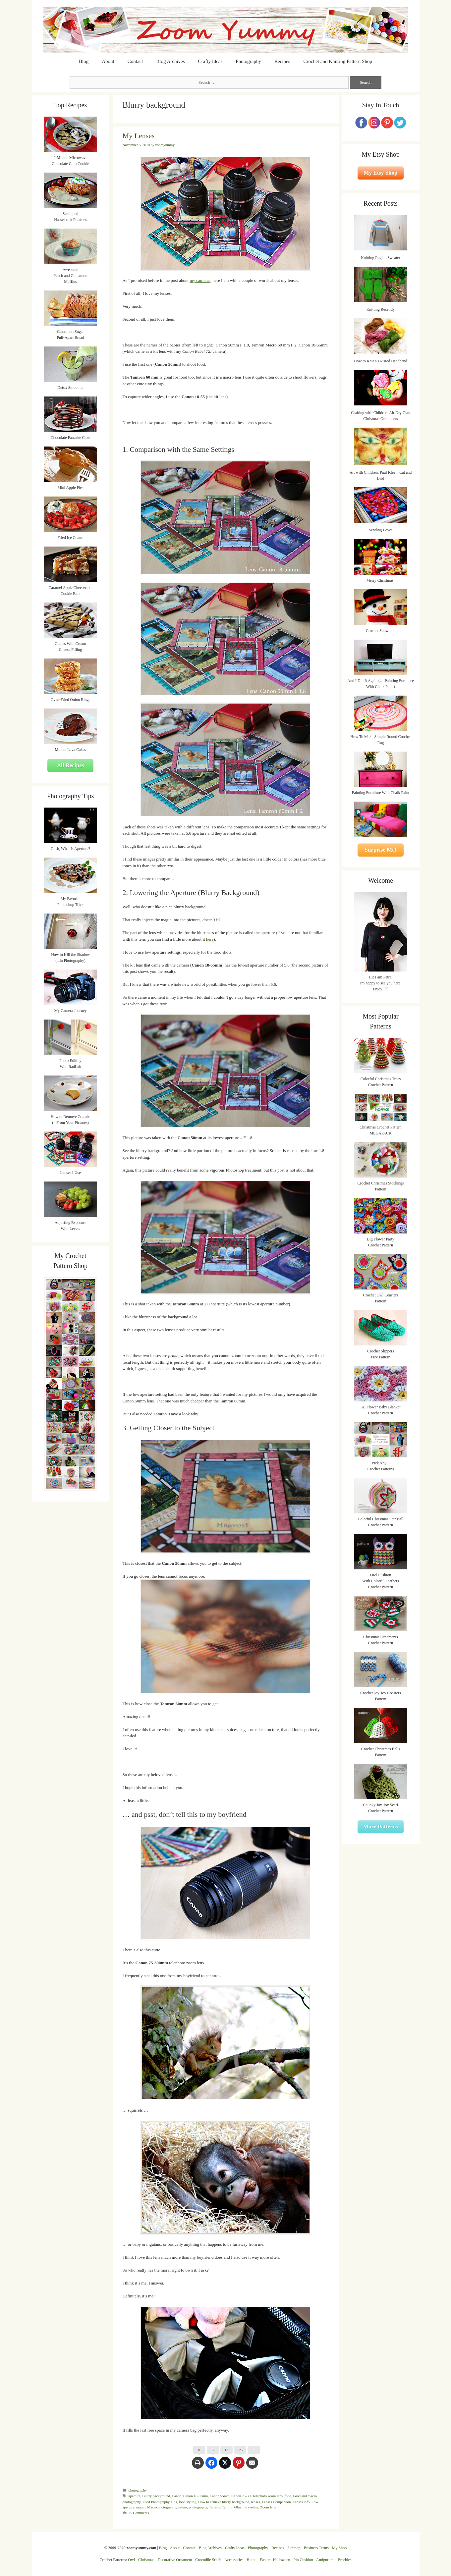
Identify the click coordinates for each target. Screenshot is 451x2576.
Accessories (233, 2559)
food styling (187, 2502)
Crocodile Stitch (208, 2559)
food (288, 2496)
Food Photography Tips (159, 2502)
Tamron (214, 2507)
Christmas (146, 2559)
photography (138, 2490)
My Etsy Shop (380, 173)
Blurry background (156, 2496)
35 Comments (139, 2513)
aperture (135, 2496)
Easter (265, 2559)
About (108, 61)
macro (140, 2507)
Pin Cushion (303, 2559)
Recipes (282, 61)
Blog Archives (170, 61)
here (209, 939)
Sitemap (293, 2548)
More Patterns (380, 1826)
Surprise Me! (381, 850)
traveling (251, 2507)
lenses (255, 2502)
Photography (248, 61)
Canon (177, 2496)
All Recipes (70, 765)
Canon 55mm (220, 2496)
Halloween (281, 2559)
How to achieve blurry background (223, 2502)
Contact (135, 61)
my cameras (200, 280)
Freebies (345, 2559)
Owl (131, 2559)
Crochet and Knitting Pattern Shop (337, 61)
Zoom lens (268, 2507)
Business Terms (316, 2548)
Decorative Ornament (175, 2559)
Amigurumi (325, 2559)
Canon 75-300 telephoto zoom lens (257, 2496)
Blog (83, 61)
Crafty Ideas (210, 61)
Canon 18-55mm (195, 2496)
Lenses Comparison (276, 2502)
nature (182, 2507)
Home (251, 2559)
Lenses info (301, 2502)
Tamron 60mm (233, 2507)
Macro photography (161, 2507)
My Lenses (139, 135)
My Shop (339, 2548)
